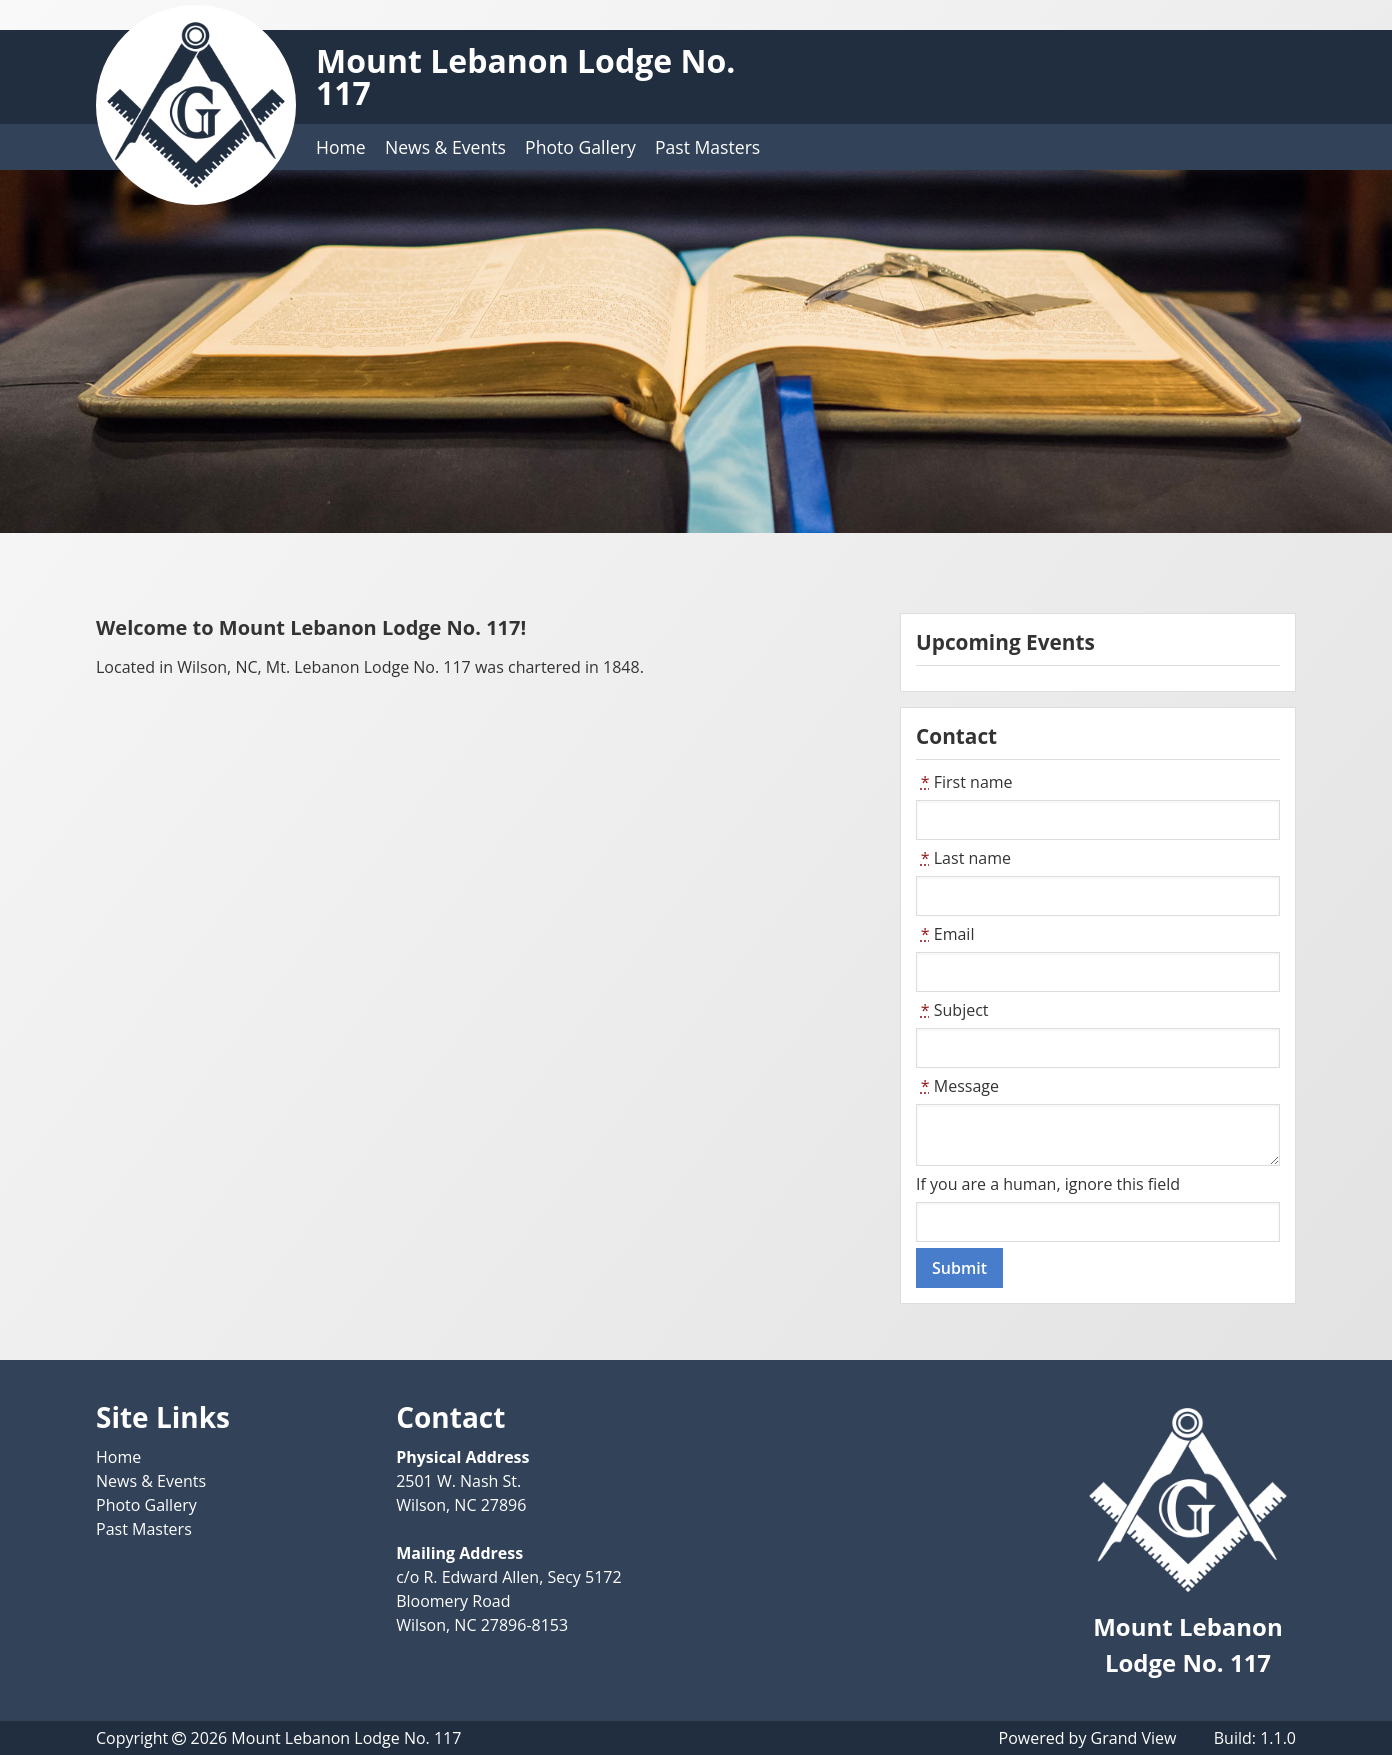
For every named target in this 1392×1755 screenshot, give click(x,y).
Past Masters (707, 147)
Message (957, 1086)
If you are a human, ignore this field (1048, 1184)
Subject (952, 1010)
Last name (963, 858)
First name (964, 782)
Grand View (1134, 1738)
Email (945, 934)
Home (341, 147)
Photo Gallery (580, 147)
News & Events (445, 147)
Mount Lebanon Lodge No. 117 (525, 76)
